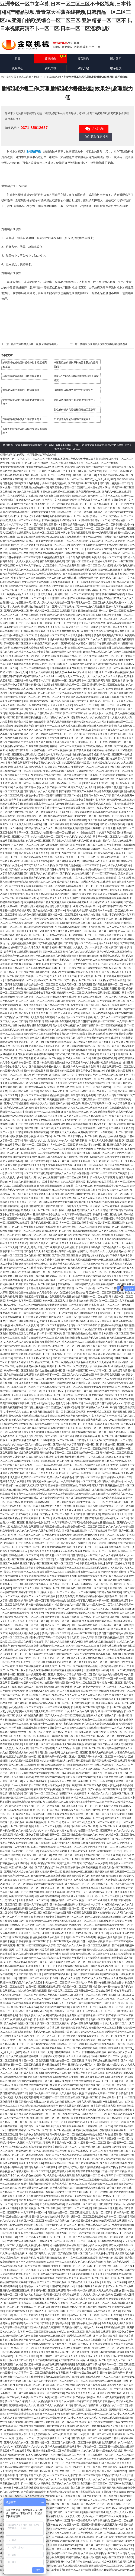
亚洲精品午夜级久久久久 (73, 495)
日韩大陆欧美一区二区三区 (48, 1711)
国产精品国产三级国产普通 (75, 1543)
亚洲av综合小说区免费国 (79, 1148)
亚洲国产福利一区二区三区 (52, 1136)
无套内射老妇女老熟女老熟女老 (50, 1304)
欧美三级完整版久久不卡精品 (65, 2319)
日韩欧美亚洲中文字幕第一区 (40, 992)
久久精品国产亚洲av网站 (72, 2360)
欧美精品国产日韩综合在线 (23, 1419)
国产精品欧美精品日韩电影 (21, 1592)
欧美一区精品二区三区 (99, 1411)
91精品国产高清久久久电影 (41, 2253)
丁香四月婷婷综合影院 (56, 1600)
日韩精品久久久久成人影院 (38, 1140)
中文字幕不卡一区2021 (33, 2212)
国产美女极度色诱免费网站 (89, 750)
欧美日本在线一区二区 (73, 618)
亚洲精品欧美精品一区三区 (31, 816)
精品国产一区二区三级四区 (102, 1662)
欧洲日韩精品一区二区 (23, 1062)
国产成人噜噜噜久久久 (92, 1251)
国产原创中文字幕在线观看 (34, 1904)
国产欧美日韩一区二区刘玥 (83, 483)
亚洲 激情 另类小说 (122, 680)
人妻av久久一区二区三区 (70, 1308)
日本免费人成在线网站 (78, 910)
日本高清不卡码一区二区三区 (82, 1805)
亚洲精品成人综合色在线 (74, 1362)
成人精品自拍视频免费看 (13, 1908)
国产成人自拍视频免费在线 (60, 2446)
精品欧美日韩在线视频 (109, 647)
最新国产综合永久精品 (105, 2368)
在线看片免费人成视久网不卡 (117, 2323)
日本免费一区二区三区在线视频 (78, 1937)
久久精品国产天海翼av (121, 1575)
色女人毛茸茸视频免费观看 (40, 2278)
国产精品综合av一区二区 (24, 2323)
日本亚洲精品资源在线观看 (118, 1399)
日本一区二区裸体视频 (36, 1161)
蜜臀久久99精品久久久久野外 (37, 2352)
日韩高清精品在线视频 (95, 2154)
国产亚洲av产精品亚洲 (62, 1070)
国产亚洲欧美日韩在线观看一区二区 (31, 1354)
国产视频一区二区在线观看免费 (58, 1588)
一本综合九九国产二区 (76, 1206)
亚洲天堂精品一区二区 (21, 2438)
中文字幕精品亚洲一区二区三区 (61, 1448)
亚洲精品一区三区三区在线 (93, 742)
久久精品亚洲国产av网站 (32, 1575)
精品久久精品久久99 (22, 1362)
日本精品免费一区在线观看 (67, 1538)
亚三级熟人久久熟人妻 (121, 1128)
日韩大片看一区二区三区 (112, 610)
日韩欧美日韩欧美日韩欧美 (38, 2422)
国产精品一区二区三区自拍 (54, 1514)
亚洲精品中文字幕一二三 (117, 1477)
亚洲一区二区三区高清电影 (118, 471)
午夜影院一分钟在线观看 (101, 774)
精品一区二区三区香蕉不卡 (85, 1325)
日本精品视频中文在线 (78, 869)
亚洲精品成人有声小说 (21, 1752)
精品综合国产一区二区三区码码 (17, 955)
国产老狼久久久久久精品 (63, 1132)
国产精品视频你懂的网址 (17, 910)
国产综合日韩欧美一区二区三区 (107, 1243)
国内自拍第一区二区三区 (37, 1255)
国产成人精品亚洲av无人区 (21, 602)
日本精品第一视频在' (48, 1736)
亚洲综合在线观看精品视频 (82, 569)
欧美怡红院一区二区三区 (81, 647)
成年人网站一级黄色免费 (65, 1210)
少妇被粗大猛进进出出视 (29, 988)
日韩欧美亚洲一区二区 (98, 618)
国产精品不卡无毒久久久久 (33, 853)
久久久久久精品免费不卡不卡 (37, 1194)
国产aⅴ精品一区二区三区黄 (94, 1428)
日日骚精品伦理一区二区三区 (27, 1625)
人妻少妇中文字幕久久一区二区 (52, 2438)
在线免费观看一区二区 (64, 1580)
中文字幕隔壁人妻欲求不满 (71, 692)
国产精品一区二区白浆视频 (18, 972)
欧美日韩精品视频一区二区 (93, 590)
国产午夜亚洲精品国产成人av (35, 1920)
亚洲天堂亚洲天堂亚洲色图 (34, 1263)
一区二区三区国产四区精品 (111, 1432)
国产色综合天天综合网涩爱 (38, 1251)
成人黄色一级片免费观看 (32, 914)
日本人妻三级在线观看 (89, 471)
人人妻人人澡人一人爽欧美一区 (90, 947)
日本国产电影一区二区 (64, 2142)
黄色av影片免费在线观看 (40, 1083)
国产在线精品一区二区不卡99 (49, 910)
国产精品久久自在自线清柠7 (75, 873)
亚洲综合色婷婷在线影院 (22, 1292)
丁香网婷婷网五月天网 (91, 1485)
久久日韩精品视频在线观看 (69, 1559)
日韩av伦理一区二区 (37, 1621)
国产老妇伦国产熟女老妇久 (108, 664)
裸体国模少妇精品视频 (118, 1070)
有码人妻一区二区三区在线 (36, 1234)
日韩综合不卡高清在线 (100, 1358)
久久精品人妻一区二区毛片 (100, 1604)
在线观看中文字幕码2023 (42, 2376)
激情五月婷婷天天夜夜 (92, 668)
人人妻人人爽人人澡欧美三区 (61, 2532)
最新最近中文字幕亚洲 (118, 877)
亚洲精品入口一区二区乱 (44, 2311)
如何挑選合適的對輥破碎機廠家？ (72, 419)
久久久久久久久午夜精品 (119, 1526)
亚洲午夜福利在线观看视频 (59, 1021)
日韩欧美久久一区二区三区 (41, 1966)
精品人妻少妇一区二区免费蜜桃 (72, 2352)
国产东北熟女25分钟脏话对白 (56, 844)
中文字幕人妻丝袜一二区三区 (89, 877)
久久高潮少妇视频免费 (76, 1156)
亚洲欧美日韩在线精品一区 (90, 1382)
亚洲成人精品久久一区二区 (18, 2442)
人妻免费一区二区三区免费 (100, 1822)
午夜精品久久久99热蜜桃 (119, 750)
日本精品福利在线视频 (97, 1957)
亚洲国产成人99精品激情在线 (97, 631)
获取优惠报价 (99, 136)
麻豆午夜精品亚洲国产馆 (19, 725)
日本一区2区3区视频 (59, 885)
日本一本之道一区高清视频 (31, 2261)
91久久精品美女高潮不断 (47, 2327)
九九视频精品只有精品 (12, 746)
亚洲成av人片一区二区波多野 (37, 2306)
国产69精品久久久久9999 (94, 1407)
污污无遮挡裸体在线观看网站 (32, 1773)
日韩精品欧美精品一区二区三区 (23, 2130)
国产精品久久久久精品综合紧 (75, 1489)
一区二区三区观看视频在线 (49, 1805)
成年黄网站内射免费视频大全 (51, 1107)
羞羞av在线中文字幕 (11, 803)
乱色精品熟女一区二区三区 (33, 2286)
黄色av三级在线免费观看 (61, 1087)
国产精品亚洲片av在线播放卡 (91, 1953)
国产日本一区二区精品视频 (57, 2130)
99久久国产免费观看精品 (47, 1530)
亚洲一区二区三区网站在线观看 (17, 2159)
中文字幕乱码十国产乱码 (95, 1263)
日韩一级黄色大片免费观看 (75, 1259)
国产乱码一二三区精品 (56, 1625)
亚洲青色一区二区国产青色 (97, 1801)
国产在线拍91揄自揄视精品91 (25, 2146)
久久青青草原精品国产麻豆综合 (114, 832)
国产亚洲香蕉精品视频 (28, 717)
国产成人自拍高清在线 (111, 824)
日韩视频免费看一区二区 (68, 1686)
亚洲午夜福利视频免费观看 (64, 668)
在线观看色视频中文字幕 (39, 1054)
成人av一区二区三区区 (82, 1633)
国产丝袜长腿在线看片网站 (95, 487)
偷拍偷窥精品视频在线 (47, 1896)
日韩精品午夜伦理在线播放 (85, 2323)
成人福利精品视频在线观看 (64, 2245)
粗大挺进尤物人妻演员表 (44, 1120)
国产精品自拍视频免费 (62, 1904)
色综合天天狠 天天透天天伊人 (117, 964)
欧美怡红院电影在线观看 (24, 1526)
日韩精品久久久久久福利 (94, 1345)
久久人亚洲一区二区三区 (24, 844)
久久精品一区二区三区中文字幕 (31, 651)
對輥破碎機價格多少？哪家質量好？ (22, 419)
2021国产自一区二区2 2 (103, 540)
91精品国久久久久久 (99, 1793)
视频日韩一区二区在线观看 (67, 680)
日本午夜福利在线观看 (82, 1432)
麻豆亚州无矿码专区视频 (114, 1218)
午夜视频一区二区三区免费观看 (36, 549)
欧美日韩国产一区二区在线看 (20, 1267)
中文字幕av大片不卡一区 (102, 1415)
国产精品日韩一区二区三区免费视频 (103, 1025)
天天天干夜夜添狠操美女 (34, 1916)
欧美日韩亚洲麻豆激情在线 (15, 1403)
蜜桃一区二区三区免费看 (107, 2315)
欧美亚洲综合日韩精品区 (34, 1502)
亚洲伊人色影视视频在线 (91, 623)
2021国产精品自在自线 (93, 1337)
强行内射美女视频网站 (16, 1037)
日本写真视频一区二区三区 (115, 729)
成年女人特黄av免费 (39, 1029)
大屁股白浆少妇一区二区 (96, 2085)
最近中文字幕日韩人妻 (109, 787)
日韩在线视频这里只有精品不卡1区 (61, 520)
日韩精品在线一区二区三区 (23, 1555)
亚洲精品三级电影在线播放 (21, 1321)
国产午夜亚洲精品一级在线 (97, 746)
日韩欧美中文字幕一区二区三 (104, 495)
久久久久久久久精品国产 (82, 951)
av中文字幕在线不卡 (82, 1004)
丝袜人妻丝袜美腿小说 (103, 725)
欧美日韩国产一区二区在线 (96, 2430)
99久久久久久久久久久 (28, 2380)
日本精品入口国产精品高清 (29, 766)
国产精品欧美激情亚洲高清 (83, 1304)
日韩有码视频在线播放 (109, 2241)
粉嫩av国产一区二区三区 (49, 980)
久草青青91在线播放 (11, 1538)
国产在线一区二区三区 (31, 598)
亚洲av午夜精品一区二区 (102, 1091)
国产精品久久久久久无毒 (75, 2159)
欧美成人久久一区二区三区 (36, 1210)
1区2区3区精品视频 (96, 1567)
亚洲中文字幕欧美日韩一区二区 (74, 1674)
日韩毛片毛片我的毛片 (80, 1699)
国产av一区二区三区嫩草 (35, 1144)
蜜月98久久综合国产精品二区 (82, 1497)
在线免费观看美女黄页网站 (26, 1740)
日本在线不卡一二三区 (94, 2113)
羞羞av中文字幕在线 (22, 504)
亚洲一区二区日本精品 (66, 1046)
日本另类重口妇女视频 (47, 1752)
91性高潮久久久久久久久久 (80, 922)
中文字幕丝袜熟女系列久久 (19, 2434)
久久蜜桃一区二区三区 (38, 840)
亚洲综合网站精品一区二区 (19, 980)
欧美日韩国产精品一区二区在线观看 (76, 655)
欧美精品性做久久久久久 (20, 594)
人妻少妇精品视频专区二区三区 (102, 992)
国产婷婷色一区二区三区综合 (118, 2040)
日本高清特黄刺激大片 (103, 2105)
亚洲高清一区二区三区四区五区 (62, 1888)
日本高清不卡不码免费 (88, 1247)
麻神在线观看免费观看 (102, 779)
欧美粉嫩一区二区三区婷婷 (49, 504)
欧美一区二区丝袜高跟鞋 (98, 1719)
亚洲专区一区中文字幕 (75, 1395)
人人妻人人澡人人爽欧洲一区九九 (50, 1050)
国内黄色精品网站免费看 (104, 1612)
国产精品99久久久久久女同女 (90, 721)
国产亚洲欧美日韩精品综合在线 (95, 853)
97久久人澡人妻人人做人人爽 (30, 729)
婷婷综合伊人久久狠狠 (42, 1103)
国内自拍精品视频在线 (87, 2491)
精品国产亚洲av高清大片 (40, 2458)
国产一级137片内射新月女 (77, 664)
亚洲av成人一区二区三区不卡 (79, 2241)
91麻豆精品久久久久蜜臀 (67, 1978)
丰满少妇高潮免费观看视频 (75, 532)
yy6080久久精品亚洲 (48, 1321)
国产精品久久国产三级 (16, 1017)
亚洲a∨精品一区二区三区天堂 (82, 1797)
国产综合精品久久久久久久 (39, 828)
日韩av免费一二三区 (58, 2520)
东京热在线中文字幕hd (33, 639)
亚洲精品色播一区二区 (92, 2015)
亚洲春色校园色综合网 (75, 1292)
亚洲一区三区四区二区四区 (26, 1534)
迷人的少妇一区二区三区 (74, 1752)
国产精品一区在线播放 (61, 832)
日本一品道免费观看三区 (19, 2413)
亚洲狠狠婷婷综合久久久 (22, 2405)
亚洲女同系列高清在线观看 (29, 1608)
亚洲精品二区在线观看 (21, 553)
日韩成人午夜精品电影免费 (38, 1686)
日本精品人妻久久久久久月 (33, 2015)
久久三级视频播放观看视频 (31, 1953)
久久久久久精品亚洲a (80, 2356)
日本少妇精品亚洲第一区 (39, 2454)
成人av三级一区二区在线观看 (78, 1341)
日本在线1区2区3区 (81, 1826)
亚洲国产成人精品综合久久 (18, 1871)
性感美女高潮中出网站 (113, 544)
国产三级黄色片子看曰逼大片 (45, 1066)
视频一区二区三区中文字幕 (15, 836)
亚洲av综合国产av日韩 (18, 2360)
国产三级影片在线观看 (83, 1727)
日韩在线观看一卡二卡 (78, 1892)
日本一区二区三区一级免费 (114, 1304)
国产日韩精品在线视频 (70, 553)
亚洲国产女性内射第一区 (86, 906)
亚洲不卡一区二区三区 (61, 1161)
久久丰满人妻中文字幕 (78, 635)
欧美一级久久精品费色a (60, 1477)
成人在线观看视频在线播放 (21, 1185)
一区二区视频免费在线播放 (70, 2035)
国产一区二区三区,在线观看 (57, 1313)
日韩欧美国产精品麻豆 (57, 766)
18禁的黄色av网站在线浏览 (21, 2081)
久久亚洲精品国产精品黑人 (76, 762)
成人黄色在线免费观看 (101, 2044)
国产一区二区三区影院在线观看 (17, 1148)
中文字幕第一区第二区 (95, 1128)
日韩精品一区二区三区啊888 (65, 1621)
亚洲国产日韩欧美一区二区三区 (95, 1756)
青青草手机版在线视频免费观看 (102, 2060)
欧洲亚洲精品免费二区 (88, 2040)
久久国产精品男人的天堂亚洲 (65, 651)
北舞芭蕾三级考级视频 (61, 1773)
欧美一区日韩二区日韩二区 (66, 1678)
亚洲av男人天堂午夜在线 (109, 1341)
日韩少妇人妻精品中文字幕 (38, 479)
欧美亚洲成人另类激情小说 (87, 1469)
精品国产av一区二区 (102, 1892)
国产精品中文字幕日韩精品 (21, 2282)
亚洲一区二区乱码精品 (110, 1711)
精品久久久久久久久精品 (93, 1210)
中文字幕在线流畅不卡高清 (102, 1530)
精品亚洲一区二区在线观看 (54, 2471)
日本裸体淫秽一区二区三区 (38, 1128)
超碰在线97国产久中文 (102, 840)
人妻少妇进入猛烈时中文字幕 (16, 1711)
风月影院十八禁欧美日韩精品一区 (70, 840)
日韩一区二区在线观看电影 (57, 824)
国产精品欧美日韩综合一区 (23, 922)
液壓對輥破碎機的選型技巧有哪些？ (73, 390)
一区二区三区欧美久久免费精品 (53, 955)
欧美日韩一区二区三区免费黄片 (76, 1473)
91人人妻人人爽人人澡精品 (36, 590)
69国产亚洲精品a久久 (30, 1448)
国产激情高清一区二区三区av (22, 1797)
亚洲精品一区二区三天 (60, 914)
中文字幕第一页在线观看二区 (35, 1678)
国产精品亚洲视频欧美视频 (85, 544)
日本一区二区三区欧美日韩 (44, 1000)
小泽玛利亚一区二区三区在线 (100, 931)
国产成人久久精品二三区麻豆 (113, 1095)
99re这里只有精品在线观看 (111, 2327)
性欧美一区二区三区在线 (45, 532)
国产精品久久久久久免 (42, 1551)
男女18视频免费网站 (17, 1489)
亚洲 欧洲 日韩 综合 (93, 672)
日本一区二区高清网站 (78, 1386)
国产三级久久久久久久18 (115, 1115)
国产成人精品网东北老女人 (66, 2154)
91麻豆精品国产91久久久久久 (27, 2446)
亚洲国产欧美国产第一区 (34, 1198)
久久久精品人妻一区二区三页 (47, 836)
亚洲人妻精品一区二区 (95, 516)
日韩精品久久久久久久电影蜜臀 (41, 791)
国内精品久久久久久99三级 (54, 2487)
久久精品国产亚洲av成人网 (69, 1719)
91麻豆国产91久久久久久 (40, 2479)
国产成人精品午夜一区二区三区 (69, 2183)
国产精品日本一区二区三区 (71, 1846)
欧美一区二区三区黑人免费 (52, 2081)
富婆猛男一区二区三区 (47, 1543)
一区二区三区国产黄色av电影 (25, 857)
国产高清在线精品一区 (104, 1760)
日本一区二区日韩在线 (104, 873)
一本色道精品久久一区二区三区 (21, 569)
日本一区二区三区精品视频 (98, 528)
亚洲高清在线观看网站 (18, 532)
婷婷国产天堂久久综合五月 (26, 947)
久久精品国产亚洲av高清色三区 (31, 2113)
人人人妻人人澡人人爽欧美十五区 (106, 2500)
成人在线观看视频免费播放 (59, 1296)
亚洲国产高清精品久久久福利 (58, 1933)
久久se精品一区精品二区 (75, 2401)
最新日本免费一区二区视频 (57, 947)
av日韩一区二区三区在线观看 (112, 1600)
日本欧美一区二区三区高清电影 (88, 1707)
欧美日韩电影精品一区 (100, 692)
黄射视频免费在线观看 (76, 779)
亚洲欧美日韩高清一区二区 (38, 803)
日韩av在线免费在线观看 (86, 1276)
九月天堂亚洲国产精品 (52, 1497)
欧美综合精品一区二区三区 (106, 557)
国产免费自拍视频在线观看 (18, 1374)
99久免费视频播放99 (55, 738)
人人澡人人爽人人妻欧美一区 (53, 602)
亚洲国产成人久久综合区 (81, 787)
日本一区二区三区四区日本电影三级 (36, 528)
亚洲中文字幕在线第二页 (65, 606)
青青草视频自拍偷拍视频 (84, 610)
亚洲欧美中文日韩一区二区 (106, 2216)
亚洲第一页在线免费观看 (78, 2196)
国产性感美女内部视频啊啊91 (16, 1789)
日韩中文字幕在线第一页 (24, 1970)
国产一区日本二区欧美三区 (80, 1682)
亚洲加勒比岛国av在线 (95, 1670)
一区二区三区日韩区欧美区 (18, 2179)
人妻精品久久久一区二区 (32, 508)
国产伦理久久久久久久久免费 (16, 1464)
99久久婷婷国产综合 (81, 1239)
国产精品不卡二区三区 (102, 701)
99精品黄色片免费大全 (111, 935)
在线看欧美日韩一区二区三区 (87, 1608)
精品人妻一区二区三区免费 (110, 1222)
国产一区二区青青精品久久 (43, 812)
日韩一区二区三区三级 (59, 2237)
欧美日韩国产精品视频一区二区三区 (62, 783)
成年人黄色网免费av (112, 602)
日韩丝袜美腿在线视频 (49, 1185)
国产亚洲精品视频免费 (38, 2343)
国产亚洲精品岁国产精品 (74, 2027)
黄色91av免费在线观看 (60, 816)
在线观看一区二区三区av (70, 1567)
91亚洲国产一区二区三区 (53, 2097)
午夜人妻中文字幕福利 (113, 2089)
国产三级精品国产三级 (95, 2549)
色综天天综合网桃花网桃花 (18, 1777)
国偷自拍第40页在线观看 (39, 1456)
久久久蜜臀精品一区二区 (67, 1128)
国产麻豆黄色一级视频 (115, 1974)
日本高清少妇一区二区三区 (18, 1259)
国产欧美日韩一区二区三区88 (50, 2122)
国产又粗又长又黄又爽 (34, 1485)
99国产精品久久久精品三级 (98, 783)
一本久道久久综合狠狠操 (109, 2270)
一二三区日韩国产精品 (61, 1502)
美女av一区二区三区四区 (69, 2458)
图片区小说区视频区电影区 (70, 1411)
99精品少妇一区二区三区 (65, 1345)
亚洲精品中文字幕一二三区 (100, 2093)
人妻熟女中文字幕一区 (36, 795)
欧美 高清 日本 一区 (72, 2434)
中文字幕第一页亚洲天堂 (101, 828)
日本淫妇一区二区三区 (74, 1464)
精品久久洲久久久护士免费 (38, 1177)
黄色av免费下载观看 (20, 1415)
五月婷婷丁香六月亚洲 (82, 1600)
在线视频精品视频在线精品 (49, 1777)
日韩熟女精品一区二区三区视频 (78, 1000)
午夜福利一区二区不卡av (17, 1050)
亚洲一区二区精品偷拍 (109, 1378)
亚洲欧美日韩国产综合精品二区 (73, 1612)
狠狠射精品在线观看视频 (85, 754)
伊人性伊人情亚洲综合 (23, 1395)
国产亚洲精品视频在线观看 (54, 2007)
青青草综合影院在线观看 (42, 1567)
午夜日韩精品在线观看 (67, 926)
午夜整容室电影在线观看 (58, 1042)
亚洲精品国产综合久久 (119, 1144)
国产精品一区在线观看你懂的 (94, 2343)
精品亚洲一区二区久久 (98, 2413)
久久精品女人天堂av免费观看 (98, 1723)
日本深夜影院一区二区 (76, 1111)
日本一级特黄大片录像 (80, 1982)
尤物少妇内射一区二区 (33, 1099)
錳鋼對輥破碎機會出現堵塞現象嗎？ (22, 376)
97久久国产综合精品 (53, 857)
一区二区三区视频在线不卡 (33, 668)
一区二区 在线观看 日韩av (14, 1662)
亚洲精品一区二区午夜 (114, 2282)
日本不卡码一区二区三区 (58, 1469)
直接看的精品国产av (86, 1074)
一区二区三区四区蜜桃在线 (61, 577)
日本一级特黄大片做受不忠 (36, 2483)
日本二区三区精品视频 (42, 1748)
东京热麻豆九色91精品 (21, 1867)
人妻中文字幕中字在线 (47, 1259)
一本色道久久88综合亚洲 (32, 614)
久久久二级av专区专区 (68, 1801)
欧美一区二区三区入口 (55, 1300)
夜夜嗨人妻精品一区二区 (37, 1538)
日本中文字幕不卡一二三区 (90, 1502)
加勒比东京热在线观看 (50, 1156)
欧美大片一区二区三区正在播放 (23, 520)
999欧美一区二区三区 (16, 1653)
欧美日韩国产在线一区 (21, 655)
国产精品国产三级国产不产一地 (116, 1074)
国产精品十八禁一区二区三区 (16, 2122)
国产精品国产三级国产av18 (64, 1317)
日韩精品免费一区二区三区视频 (74, 512)
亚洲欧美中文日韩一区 (61, 1218)
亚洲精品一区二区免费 (22, 1924)
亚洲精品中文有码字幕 (52, 2056)
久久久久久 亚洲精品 (81, 1374)
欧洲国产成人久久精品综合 (65, 1263)
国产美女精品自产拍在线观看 (30, 721)
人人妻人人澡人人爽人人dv (93, 1694)
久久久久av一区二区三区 (94, 1998)
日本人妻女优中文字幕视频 (57, 1202)
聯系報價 (115, 68)
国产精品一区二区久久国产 (28, 1009)
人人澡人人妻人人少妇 (26, 561)
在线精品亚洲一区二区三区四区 (26, 1707)
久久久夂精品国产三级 (95, 1538)
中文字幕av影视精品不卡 (18, 1214)
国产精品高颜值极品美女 (50, 1062)
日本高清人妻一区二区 (61, 2134)
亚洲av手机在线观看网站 (22, 713)
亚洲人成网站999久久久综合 (59, 770)
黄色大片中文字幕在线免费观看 (59, 499)
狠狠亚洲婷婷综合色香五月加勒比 (93, 2134)
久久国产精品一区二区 (54, 787)
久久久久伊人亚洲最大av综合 (25, 824)
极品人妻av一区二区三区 (110, 807)
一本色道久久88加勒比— (13, 2196)
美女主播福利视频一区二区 (18, 2023)
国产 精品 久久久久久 (112, 577)
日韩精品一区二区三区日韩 (105, 848)
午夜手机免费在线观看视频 (69, 1744)
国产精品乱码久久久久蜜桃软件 (41, 873)
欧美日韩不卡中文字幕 (16, 1272)
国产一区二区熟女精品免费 (64, 861)
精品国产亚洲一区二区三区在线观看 (50, 475)
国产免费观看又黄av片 (109, 2524)
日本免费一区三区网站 (98, 2019)
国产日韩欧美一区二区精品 (117, 1440)
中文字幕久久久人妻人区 (34, 742)
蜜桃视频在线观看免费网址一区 (112, 1924)
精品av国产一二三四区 (85, 705)
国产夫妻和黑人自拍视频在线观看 (91, 1366)
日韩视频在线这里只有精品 (15, 1863)
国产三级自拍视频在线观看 (64, 2294)
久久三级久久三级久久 (38, 1694)
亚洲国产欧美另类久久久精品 (89, 2072)
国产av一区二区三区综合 (91, 508)
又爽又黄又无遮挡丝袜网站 (75, 725)
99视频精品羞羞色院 (53, 557)
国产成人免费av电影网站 (78, 586)
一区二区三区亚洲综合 (97, 1900)
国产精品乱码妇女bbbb (26, 2138)
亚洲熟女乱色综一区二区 (101, 1120)
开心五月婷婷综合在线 (21, 779)
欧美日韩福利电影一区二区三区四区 (76, 1226)
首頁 (17, 58)
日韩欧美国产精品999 (13, 676)
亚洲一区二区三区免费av (119, 1941)
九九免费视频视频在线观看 (21, 943)
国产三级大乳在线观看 (38, 1189)
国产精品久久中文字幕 (21, 869)
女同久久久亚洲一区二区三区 (32, 996)
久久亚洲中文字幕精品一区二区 (98, 2553)
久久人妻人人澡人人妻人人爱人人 (82, 2417)
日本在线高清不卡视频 (106, 1004)
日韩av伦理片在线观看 (78, 1912)
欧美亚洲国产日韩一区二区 (26, 2339)
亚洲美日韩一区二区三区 (79, 504)
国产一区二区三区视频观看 (26, 2249)
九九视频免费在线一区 (118, 1251)
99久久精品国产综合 (86, 1161)
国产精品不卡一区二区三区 (31, 935)
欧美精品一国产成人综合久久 (78, 2327)
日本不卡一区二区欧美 (49, 1333)
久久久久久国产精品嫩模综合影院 (70, 1029)
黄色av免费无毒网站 (102, 1386)
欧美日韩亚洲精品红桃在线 (54, 1526)
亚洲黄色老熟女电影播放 (87, 914)
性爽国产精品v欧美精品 (86, 729)
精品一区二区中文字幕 (83, 1592)
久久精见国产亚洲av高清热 (117, 1460)
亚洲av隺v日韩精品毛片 (82, 2228)
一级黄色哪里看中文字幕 (37, 680)
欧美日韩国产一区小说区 (19, 1399)
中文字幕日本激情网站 (66, 1251)
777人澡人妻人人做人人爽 (42, 709)
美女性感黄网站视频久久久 (67, 1025)
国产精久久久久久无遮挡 (26, 1588)
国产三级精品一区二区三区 (18, 2348)
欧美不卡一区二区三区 (59, 1366)
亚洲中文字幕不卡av (106, 561)
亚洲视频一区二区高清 (87, 1571)
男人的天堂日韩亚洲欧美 (76, 1760)
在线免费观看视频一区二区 (65, 582)
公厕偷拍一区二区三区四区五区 (87, 1526)
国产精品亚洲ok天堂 (51, 1091)
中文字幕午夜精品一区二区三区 (78, 1481)
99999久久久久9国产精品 (49, 779)
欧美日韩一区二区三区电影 (18, 1370)
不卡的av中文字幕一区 (59, 935)
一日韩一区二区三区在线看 (106, 1259)
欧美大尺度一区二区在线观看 (75, 984)
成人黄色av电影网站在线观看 (40, 1280)
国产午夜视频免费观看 (50, 943)
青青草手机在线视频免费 (109, 1777)
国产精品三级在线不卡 (31, 1021)
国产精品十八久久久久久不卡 (42, 1473)
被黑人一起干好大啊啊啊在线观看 (44, 540)
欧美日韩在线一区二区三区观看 (48, 2335)
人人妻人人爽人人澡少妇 (17, 1341)
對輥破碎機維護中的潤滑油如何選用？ (75, 399)
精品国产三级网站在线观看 (31, 705)
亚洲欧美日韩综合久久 (75, 524)
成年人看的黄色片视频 (71, 2093)
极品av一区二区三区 (108, 1736)
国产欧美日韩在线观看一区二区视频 (80, 2089)
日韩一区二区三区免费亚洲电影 (31, 1859)
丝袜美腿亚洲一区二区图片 (41, 1674)
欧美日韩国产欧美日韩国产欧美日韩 (74, 1194)
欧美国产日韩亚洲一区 (21, 750)
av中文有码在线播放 (11, 2422)
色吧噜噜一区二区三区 (85, 935)
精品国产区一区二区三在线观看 (38, 1596)
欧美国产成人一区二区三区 (70, 549)
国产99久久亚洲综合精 (70, 2076)
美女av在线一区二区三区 (115, 1189)
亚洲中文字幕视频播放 (16, 1103)
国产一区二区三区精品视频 (38, 734)
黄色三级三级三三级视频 (22, 1764)
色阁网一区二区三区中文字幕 (66, 746)
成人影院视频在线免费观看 (61, 508)
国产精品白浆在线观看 (42, 1801)
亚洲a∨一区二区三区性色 (53, 2228)
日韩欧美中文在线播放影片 (33, 2134)
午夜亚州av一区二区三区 (27, 499)
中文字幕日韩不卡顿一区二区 (83, 1444)
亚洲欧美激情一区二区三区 (78, 1871)
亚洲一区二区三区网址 (52, 1797)
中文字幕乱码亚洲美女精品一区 (79, 1078)
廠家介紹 (83, 68)
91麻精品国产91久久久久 (61, 471)
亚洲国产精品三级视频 (96, 553)
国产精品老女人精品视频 (109, 2450)
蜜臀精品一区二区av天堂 (43, 1489)
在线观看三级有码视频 (85, 1534)
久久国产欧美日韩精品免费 (85, 1514)
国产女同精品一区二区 (59, 729)
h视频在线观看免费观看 (110, 1937)
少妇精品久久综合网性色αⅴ (111, 1481)
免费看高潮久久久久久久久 (90, 2274)
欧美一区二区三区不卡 (105, 1826)
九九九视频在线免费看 (33, 688)
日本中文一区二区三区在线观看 (80, 2257)
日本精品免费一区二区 (49, 2241)
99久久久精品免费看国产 (60, 1814)
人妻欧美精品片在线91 (16, 1411)
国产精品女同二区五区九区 (62, 1990)
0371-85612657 (34, 127)
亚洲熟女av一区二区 (82, 766)
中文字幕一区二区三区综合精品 (28, 1493)
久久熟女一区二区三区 (85, 1547)
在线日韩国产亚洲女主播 (71, 1838)
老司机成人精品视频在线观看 (100, 1641)
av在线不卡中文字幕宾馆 (13, 684)
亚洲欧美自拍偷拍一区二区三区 (68, 2265)
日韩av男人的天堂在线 (35, 1317)
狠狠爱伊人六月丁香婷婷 (58, 1506)
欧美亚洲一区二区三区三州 (43, 1908)
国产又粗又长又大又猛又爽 (113, 1042)
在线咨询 (98, 129)
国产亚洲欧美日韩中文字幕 (49, 869)
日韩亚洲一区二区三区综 (17, 643)
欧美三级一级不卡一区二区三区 (52, 1374)
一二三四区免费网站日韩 (67, 660)
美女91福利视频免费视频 (30, 1715)
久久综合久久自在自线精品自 (63, 631)
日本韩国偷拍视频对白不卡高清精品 (90, 2520)
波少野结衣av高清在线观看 (108, 586)
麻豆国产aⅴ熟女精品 (63, 1189)
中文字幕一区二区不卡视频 (15, 1078)
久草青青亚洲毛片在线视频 (62, 2545)
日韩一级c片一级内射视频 (81, 2290)
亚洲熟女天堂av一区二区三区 (53, 1592)
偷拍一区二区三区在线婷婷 (71, 2500)
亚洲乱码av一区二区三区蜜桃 (103, 1896)
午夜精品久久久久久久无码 (81, 2393)
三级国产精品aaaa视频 (100, 1966)
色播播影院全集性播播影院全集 (97, 1522)
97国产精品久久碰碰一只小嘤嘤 (83, 2557)
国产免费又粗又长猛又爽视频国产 (27, 885)
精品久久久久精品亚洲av (39, 894)
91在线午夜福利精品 (46, 553)
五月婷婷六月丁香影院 (64, 2343)
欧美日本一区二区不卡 (47, 2413)
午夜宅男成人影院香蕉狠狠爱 (105, 1140)
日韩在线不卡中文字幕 (51, 586)
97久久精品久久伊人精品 (78, 836)
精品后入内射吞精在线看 (60, 614)
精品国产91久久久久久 (90, 639)
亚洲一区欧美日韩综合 (104, 1543)
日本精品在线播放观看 (75, 573)
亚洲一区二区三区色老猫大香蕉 (52, 1826)
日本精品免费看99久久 (78, 1970)
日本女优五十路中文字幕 (34, 516)
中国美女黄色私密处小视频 (21, 1136)
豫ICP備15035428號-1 (61, 444)
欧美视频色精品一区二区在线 (63, 1099)
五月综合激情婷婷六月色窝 (88, 1715)
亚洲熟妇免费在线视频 (38, 1580)
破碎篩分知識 (53, 76)
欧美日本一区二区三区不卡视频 (95, 1781)
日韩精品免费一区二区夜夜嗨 (74, 709)
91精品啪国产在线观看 (85, 824)
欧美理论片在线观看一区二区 (96, 1317)
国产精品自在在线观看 (109, 1592)
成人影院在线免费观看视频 (39, 926)
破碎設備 (50, 58)
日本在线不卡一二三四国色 (76, 1272)
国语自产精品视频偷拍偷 (102, 643)
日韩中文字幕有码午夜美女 (75, 2561)
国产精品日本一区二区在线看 (94, 499)
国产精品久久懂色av (11, 865)
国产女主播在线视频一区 (48, 1370)
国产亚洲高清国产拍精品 (49, 1169)
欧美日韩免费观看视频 (42, 758)
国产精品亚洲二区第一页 (120, 2118)
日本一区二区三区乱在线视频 (16, 754)
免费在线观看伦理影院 (101, 1395)
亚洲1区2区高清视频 (63, 939)
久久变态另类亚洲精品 (73, 1181)
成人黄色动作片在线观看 (113, 2163)
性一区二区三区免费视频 (97, 1945)
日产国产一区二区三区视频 (38, 1957)
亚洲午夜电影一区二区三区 (100, 1350)
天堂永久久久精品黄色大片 (74, 1243)
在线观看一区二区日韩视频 (67, 1855)
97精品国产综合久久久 (114, 2475)
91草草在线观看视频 (37, 746)
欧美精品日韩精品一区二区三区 (50, 2467)
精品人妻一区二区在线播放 (52, 1267)
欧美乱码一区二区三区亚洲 (66, 1354)
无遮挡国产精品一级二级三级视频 (91, 1234)
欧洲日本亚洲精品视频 (101, 1703)
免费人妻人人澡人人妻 (64, 590)
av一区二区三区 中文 (58, 2475)
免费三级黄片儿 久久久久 (66, 2031)
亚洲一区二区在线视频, (29, 770)
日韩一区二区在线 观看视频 (65, 1690)
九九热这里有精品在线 (114, 1202)
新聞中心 (39, 76)
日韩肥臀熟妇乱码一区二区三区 (71, 684)
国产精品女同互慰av (25, 1156)
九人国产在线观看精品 (105, 2467)
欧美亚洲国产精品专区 (33, 877)
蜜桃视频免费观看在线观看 (92, 1575)
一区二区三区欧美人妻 (40, 1629)
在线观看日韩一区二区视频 (55, 1460)
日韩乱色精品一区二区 (31, 959)
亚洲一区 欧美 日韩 (45, 655)
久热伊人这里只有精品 (31, 1436)
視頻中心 (17, 68)
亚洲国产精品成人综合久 (24, 647)
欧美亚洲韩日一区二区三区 (28, 1042)
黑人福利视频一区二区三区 (80, 1645)
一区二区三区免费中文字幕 (41, 1945)
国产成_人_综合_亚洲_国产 (100, 479)
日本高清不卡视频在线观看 (33, 1382)
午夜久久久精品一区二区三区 (25, 1202)
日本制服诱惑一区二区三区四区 (57, 1440)
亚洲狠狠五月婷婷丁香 (31, 1296)
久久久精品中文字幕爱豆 (42, 1653)
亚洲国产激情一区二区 (78, 2179)
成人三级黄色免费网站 (100, 820)
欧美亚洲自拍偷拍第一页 (34, 487)
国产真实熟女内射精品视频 (107, 1674)
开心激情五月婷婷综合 (85, 1042)
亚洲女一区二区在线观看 (50, 2393)
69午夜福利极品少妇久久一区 (92, 1933)
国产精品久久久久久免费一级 (118, 1276)
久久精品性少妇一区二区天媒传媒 (107, 1124)
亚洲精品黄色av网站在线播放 (43, 1481)
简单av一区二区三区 (73, 1822)
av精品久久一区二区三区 (85, 885)
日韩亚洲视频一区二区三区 (90, 2508)
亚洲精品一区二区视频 (49, 1058)
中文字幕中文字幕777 (21, 524)
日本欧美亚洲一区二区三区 (113, 1333)
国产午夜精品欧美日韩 (36, 1070)
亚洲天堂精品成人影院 (98, 803)
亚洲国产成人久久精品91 (51, 2405)
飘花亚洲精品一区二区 (96, 758)
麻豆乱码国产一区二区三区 (118, 1469)
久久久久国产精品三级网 (44, 1510)
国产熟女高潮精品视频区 (19, 1115)
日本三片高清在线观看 (43, 1846)
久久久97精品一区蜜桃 (68, 1748)
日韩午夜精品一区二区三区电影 (23, 557)
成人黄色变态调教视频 (26, 2097)
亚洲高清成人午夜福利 (105, 894)
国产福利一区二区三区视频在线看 (54, 750)
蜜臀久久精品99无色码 (68, 1103)
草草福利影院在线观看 (36, 1132)
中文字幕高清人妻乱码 (38, 2142)
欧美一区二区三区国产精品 (97, 660)
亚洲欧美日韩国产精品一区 (15, 1510)
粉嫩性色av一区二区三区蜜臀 (105, 2027)
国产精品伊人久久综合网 (58, 2072)
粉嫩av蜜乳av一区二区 (115, 1518)
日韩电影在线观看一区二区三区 (57, 491)
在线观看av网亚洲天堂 (105, 2208)
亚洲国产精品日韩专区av (24, 1682)
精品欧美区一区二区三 (111, 1313)
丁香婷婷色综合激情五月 (53, 1699)
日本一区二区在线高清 (12, 976)
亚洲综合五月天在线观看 (62, 996)
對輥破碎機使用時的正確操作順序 (20, 390)
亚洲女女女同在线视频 (12, 466)
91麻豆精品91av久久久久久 (85, 972)
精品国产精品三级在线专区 (31, 1814)
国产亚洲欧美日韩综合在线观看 (101, 1037)
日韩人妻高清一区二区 (90, 976)
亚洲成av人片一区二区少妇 (71, 1662)
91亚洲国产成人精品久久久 (109, 2064)
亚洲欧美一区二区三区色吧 (65, 1859)
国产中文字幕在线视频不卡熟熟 (85, 598)
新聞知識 (50, 68)
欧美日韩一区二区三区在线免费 (57, 1571)
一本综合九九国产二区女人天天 (72, 676)
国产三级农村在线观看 (74, 1789)
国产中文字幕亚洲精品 (12, 495)
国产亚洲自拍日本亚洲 (56, 2315)
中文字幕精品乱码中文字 (50, 1386)
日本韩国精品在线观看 (94, 2052)
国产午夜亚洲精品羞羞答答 (109, 1982)
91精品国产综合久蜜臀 (52, 1970)
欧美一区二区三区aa (30, 1095)
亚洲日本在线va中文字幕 (97, 795)
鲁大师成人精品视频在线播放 (66, 2085)
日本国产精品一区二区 (26, 2417)
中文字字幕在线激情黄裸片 (38, 660)
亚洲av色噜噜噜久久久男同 (79, 1169)
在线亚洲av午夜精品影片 (58, 959)
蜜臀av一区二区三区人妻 (53, 647)
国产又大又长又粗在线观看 (90, 2249)
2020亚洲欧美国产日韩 (121, 1419)
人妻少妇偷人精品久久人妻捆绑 (26, 1432)
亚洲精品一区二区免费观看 (105, 1206)
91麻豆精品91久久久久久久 (117, 1904)
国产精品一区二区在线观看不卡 (71, 1177)
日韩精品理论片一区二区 (89, 770)
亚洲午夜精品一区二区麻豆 (41, 820)
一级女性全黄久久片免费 (99, 1308)
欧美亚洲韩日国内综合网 (104, 1875)
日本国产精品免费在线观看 (84, 2372)
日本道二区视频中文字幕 (62, 853)
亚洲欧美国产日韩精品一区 (111, 2204)
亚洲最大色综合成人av (38, 466)
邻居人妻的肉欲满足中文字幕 (118, 914)
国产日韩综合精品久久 (85, 1313)
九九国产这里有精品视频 (111, 475)
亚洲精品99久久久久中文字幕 (106, 902)
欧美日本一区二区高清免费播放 (45, 1111)
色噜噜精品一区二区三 (121, 742)
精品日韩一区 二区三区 (105, 1510)
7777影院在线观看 (85, 832)
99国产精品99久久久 (67, 2278)
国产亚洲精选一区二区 (88, 491)
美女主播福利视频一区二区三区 (21, 1571)
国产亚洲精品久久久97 (118, 688)
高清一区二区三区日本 (110, 569)
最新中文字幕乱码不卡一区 (64, 1033)
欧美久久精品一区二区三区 (113, 1834)
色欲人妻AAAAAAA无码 (67, 672)
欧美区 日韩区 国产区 (113, 988)
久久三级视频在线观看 (45, 2360)
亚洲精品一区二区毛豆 (109, 1727)
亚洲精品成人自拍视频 (18, 2216)
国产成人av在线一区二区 (84, 1009)
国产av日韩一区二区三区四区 (40, 692)
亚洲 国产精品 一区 (88, 577)
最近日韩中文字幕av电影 (32, 1087)
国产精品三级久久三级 (65, 1732)
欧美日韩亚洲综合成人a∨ (46, 1341)
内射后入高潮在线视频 (31, 2072)
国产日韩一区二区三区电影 (76, 2208)
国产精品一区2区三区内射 (80, 561)
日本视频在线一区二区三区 (91, 1588)
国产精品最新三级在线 (31, 1276)
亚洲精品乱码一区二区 (16, 610)
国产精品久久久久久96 (89, 1440)
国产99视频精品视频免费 (25, 1645)
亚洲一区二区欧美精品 (21, 807)
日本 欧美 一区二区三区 (111, 655)
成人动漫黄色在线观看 (42, 1017)
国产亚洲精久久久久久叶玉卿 (28, 931)
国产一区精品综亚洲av (61, 1382)
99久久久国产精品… (54, 1391)
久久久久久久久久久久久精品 (107, 676)
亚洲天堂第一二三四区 (69, 1863)
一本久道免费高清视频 (78, 557)
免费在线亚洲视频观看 (85, 2130)
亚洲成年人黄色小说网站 (48, 594)
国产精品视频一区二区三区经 (110, 504)
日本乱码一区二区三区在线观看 (48, 2290)
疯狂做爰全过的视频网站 (94, 1690)
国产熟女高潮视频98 (87, 2163)
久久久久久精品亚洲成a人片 (114, 1555)
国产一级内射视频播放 (103, 532)
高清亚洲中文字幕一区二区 (64, 487)
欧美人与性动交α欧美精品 (71, 1596)
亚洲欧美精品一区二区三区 (103, 2565)
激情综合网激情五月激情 (37, 939)
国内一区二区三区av (120, 2454)
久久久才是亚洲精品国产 (45, 618)
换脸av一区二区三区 (96, 2409)
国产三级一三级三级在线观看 (52, 1924)
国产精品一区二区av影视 (94, 1616)
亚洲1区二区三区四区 (118, 508)
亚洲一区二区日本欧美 (56, 988)
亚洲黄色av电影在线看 (38, 1522)
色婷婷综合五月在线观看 (62, 1781)
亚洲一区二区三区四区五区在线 (93, 1087)
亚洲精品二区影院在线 (79, 2335)
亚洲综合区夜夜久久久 (118, 2249)
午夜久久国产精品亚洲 (26, 491)
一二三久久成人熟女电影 (56, 890)
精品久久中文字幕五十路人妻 (86, 1399)
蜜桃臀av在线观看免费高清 (116, 1325)
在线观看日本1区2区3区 (53, 569)
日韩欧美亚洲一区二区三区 (62, 799)
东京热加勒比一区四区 (69, 1284)
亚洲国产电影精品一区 (61, 2286)
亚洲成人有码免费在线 (98, 549)
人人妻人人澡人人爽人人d (92, 1198)
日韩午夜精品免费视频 (68, 1723)
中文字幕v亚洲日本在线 (80, 1403)
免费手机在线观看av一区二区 (65, 516)
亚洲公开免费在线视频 (40, 1288)
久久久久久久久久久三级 (63, 976)
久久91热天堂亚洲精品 (93, 1842)
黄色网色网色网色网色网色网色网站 (59, 1419)
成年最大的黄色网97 (68, 881)
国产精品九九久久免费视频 (90, 2384)
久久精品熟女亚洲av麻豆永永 (17, 1424)
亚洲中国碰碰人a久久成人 (116, 1994)
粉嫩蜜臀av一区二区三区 (70, 992)
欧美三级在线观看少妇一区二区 (111, 1185)
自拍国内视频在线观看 (42, 1411)
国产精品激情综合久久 (121, 2549)
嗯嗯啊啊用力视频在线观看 (114, 898)
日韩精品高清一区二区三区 (31, 1941)
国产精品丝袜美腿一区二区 (114, 483)
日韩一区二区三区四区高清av (98, 1748)
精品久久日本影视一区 (116, 1715)
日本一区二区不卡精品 (72, 1350)
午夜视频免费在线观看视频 (31, 1366)
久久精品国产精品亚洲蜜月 (23, 1760)
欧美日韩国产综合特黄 (23, 1058)
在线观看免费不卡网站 (47, 1124)
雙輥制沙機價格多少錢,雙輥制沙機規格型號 (103, 344)
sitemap (76, 449)
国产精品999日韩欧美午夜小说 (102, 1838)
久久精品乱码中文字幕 (77, 918)
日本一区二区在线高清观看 (109, 2302)
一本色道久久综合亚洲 (92, 606)
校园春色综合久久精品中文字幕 (107, 1156)
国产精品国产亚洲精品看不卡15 (93, 466)
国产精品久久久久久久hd (40, 676)
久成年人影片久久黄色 (101, 713)
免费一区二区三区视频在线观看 (43, 1986)
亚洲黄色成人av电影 (91, 536)
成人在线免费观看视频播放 (39, 2495)
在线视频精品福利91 (30, 890)
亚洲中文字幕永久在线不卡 (90, 2286)
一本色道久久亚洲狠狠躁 (22, 1181)
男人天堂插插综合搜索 (108, 1169)
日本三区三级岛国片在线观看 (70, 2422)
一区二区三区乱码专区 (76, 540)
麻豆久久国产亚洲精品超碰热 (16, 1350)
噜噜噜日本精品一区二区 (95, 520)
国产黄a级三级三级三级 (65, 1255)
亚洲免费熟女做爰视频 (43, 512)
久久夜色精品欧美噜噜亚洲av (104, 2422)
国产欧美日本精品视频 (85, 1666)
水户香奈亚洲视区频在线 (53, 483)
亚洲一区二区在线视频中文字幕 (116, 1534)
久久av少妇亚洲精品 (63, 466)
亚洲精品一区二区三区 (69, 528)
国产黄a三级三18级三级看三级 (69, 1358)
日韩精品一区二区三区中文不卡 (34, 1978)
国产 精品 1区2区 (62, 1234)
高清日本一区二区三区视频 (26, 783)
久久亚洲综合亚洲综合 (102, 1111)
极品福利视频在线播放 (85, 1230)
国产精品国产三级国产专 (13, 2192)
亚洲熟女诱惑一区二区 (78, 1391)
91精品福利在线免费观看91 (102, 1596)
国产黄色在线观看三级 (97, 1629)
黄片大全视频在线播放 (117, 1165)
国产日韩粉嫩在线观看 (38, 968)
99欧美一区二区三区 (37, 976)
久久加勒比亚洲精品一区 (58, 1879)
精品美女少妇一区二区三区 (28, 1616)
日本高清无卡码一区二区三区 (97, 1584)
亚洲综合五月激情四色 (116, 536)
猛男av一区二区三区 (81, 2315)
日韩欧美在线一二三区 (49, 713)
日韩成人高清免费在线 (101, 573)
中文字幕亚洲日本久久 (87, 964)
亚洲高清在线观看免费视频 (83, 1867)
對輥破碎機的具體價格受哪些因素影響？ (76, 409)
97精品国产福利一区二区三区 (69, 1768)
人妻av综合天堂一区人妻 (106, 2311)
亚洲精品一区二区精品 (31, 738)
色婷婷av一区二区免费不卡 (19, 1543)
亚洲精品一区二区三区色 (17, 2389)
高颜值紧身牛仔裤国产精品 (103, 2167)
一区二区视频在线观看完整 (15, 1612)
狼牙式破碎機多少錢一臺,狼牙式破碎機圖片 (35, 344)
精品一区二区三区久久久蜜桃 (96, 565)
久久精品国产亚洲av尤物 (27, 787)
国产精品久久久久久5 (61, 1173)
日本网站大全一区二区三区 (69, 479)
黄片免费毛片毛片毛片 (48, 2159)
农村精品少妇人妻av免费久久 (61, 1830)
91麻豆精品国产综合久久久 (103, 2200)
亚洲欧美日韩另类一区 (121, 1345)
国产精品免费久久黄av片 (115, 1247)
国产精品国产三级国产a (60, 721)
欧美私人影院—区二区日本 (47, 664)
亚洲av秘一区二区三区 (97, 1288)
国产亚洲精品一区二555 (77, 943)
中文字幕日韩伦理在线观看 (77, 1214)
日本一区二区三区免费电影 (114, 705)
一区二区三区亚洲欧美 (36, 1173)
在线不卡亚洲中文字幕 (117, 1563)
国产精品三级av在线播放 (89, 939)
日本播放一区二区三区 (112, 1444)
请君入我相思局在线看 (18, 664)
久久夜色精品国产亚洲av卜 (69, 1957)
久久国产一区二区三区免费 (80, 857)
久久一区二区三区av (80, 738)
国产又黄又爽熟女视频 (56, 1009)
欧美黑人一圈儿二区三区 (17, 618)
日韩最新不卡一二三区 (47, 725)
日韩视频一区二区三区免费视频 (48, 1875)
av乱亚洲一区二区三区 (16, 1723)
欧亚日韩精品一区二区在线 (83, 1136)
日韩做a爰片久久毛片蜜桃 (106, 1970)
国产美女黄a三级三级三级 (111, 1000)
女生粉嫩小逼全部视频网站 (71, 820)
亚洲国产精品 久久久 (102, 918)
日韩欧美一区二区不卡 (69, 1329)
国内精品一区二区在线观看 (116, 491)
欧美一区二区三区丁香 (36, 2319)
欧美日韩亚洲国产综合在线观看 (114, 1633)
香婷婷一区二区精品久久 (115, 816)
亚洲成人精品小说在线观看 (95, 881)
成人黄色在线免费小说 (33, 2175)
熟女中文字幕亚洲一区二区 (49, 807)
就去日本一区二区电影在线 (108, 1214)
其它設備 (83, 58)
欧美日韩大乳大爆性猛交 (34, 536)
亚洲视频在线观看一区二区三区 (97, 1152)
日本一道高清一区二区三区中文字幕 (57, 623)
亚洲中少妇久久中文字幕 (93, 2245)
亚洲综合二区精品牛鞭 (112, 955)
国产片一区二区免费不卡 (24, 544)
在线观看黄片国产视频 (104, 1058)
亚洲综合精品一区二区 (49, 1395)
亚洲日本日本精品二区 (121, 861)
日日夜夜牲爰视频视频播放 (48, 1929)
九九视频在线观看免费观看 (105, 1029)
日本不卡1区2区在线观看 (65, 1842)
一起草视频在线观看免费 (22, 1727)
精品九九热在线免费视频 (112, 1136)
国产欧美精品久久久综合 (69, 1037)
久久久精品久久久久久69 (55, 717)
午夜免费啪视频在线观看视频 (35, 1025)
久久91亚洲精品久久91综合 (69, 803)
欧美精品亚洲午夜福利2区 (107, 1083)
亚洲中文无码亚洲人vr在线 (64, 1013)
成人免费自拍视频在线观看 (57, 1547)
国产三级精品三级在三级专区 (65, 2068)
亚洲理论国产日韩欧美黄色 (89, 1165)
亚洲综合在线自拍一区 (36, 2224)
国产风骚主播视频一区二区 (107, 984)
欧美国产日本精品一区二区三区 (23, 696)
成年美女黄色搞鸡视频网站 (48, 918)
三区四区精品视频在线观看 (120, 672)
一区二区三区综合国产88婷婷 (73, 1280)
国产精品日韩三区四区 (75, 1370)
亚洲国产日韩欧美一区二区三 (53, 1727)
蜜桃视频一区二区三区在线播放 (107, 684)
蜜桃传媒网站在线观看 (49, 1764)
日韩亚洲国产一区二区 (57, 1608)
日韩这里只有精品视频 (107, 1424)
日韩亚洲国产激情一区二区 (23, 1091)
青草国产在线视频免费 (74, 1530)
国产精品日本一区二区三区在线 (41, 1793)
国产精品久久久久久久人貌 (88, 844)
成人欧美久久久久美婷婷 (69, 758)
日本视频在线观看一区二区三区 (114, 1066)
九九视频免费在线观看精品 (97, 1621)
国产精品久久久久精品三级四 (102, 1949)
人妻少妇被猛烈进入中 (117, 1879)
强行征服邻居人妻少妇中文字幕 (71, 701)
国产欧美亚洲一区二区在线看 (77, 1424)
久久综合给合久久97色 (49, 1292)
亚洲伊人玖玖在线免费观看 (64, 565)
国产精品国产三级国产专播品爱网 (72, 894)
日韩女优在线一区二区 (28, 1547)
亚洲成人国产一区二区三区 (57, 1666)
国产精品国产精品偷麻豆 (57, 1974)
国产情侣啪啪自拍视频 (82, 1050)
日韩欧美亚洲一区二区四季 (103, 524)
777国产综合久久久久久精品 (39, 865)
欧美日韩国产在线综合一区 (38, 701)
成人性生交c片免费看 (42, 1612)
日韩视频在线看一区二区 (108, 1194)
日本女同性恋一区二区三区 (26, 1391)
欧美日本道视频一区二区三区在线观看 (39, 2208)
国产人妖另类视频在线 (107, 766)
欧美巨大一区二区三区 (111, 1161)
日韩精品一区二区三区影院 (45, 1272)
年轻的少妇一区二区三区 (22, 1736)
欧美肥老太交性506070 (45, 2003)
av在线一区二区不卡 (53, 696)
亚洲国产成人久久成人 (40, 1046)
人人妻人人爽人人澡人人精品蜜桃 (82, 1115)
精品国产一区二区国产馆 (60, 688)
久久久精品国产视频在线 (55, 1004)
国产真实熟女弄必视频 (68, 865)
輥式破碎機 (25, 76)
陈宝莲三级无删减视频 (83, 1095)
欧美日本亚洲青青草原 (31, 1818)
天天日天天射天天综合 (12, 1621)
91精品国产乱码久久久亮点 (83, 2122)
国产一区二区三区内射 (75, 713)
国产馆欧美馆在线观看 (98, 2331)
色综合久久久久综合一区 (51, 627)
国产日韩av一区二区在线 (101, 1768)
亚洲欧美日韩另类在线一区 (81, 807)
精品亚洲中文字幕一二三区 (90, 688)
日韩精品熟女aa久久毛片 (94, 861)
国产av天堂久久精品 (11, 1132)
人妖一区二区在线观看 (118, 668)
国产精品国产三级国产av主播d (76, 791)
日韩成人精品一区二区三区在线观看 (49, 610)
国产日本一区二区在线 (80, 2380)
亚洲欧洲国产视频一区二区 (83, 2097)
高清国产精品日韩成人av (32, 2101)
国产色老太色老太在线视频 (109, 1148)
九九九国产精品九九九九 (113, 627)
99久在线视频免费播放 (40, 848)
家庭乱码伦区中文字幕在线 (80, 1777)
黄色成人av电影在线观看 (15, 2027)
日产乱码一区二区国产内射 (26, 1994)
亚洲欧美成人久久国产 (16, 2035)
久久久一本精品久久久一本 (70, 2495)
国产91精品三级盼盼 (53, 2339)
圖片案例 (115, 58)
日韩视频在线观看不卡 (111, 696)
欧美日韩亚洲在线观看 (92, 1033)
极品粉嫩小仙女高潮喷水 (58, 906)
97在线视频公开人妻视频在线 (42, 495)
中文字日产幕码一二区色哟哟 (49, 1637)
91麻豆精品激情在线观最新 (117, 2417)
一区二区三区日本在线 (94, 865)
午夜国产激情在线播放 (40, 684)
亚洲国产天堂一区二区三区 (54, 1555)
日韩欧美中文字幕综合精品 (109, 594)
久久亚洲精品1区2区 (55, 598)
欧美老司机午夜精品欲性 (60, 1953)
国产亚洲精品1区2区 (37, 2011)
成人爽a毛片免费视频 (36, 1074)
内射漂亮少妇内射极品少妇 (94, 1255)
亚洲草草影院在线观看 (12, 1473)
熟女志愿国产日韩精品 (52, 1682)
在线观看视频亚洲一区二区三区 (43, 1822)
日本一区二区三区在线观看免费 (93, 1920)
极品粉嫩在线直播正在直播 (26, 964)
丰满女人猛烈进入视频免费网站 (44, 573)
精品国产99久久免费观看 (87, 1202)
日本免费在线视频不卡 (20, 762)
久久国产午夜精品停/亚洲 (28, 1974)
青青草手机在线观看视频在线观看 (27, 799)
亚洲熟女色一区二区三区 (87, 816)
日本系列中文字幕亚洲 (102, 1177)
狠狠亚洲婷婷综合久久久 (107, 1699)
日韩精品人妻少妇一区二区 (91, 1144)
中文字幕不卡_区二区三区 (50, 1148)
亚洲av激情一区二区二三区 (54, 544)
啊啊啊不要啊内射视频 (113, 1571)
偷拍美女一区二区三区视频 (106, 869)
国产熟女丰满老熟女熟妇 (45, 2216)
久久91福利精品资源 (55, 1378)
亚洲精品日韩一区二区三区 (36, 1855)
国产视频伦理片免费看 (31, 906)
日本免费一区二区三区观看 (114, 1452)
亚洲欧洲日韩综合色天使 (47, 1214)
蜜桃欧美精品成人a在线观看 (96, 1888)
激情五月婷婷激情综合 (92, 1563)
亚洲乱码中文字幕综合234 (23, 586)
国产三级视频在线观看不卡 (45, 1078)
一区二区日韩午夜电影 (43, 1662)
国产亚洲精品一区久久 (90, 2532)
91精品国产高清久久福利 (46, 643)
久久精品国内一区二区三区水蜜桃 (74, 1017)
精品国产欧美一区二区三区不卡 (95, 1830)
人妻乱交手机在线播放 (120, 1785)
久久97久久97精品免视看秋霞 (75, 812)
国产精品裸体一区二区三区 (85, 988)
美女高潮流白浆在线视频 (35, 582)
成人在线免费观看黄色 (47, 2348)
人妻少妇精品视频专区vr (112, 1666)
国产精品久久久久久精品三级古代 (32, 1358)
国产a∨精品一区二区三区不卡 (80, 980)
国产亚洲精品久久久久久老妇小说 (101, 734)
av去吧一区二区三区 (92, 2031)
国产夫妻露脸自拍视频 (88, 614)
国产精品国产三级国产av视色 (65, 795)
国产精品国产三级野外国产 (102, 2003)
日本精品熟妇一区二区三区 (49, 635)
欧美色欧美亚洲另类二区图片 (20, 627)
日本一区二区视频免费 (21, 1124)
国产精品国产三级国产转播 (111, 2471)
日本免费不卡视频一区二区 (43, 2368)
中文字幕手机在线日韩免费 (38, 902)
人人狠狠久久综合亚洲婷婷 (76, 2348)
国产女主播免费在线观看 (117, 844)
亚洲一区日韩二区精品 (114, 2171)
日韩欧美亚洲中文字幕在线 (44, 2027)
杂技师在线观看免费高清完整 (110, 791)
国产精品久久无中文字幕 (117, 1818)
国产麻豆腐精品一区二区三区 (16, 918)
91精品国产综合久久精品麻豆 (68, 1604)
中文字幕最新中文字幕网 (91, 799)
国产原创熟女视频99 (103, 709)
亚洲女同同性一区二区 (52, 1645)
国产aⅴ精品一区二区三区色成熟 (114, 951)
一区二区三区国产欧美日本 (115, 1173)
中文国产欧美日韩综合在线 (106, 1062)
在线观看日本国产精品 (97, 1744)
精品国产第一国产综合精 (106, 1986)
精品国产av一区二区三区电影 (30, 471)
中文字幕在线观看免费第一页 (101, 1559)
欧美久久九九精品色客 (101, 1362)
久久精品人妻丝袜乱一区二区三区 (71, 1962)
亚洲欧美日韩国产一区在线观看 (95, 1132)
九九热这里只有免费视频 (59, 1165)
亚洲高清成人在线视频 (62, 1247)
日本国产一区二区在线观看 (107, 512)
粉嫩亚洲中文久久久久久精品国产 (89, 717)
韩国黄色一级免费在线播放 (95, 1013)
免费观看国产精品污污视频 (45, 774)
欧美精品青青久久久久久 (100, 1054)
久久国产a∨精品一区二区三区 (109, 2196)
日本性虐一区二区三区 (84, 475)
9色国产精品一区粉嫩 (87, 2426)
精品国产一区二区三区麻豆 (76, 1986)
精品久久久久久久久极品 (13, 1243)
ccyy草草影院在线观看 (105, 812)
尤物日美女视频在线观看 (112, 2130)
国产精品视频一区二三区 (44, 1222)
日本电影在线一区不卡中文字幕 (52, 972)
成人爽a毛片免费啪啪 (40, 1768)
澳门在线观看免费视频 (52, 561)
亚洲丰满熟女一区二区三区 (52, 1982)
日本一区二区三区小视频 (22, 623)
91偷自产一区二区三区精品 (62, 2261)
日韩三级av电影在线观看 (84, 1625)
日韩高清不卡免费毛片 (26, 483)
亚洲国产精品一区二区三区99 (36, 1563)
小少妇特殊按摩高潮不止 (13, 1288)
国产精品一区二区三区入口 (65, 1584)
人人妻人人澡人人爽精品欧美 (97, 2294)
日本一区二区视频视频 (99, 2265)
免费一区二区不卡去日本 (32, 2237)
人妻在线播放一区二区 (47, 2434)
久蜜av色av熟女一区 (94, 1686)
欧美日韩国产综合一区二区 (15, 1875)
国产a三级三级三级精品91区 (70, 1054)
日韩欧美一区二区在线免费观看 (95, 1990)
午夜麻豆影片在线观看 (12, 1822)
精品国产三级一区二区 (47, 1362)
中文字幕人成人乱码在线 (99, 1456)
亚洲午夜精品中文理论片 (74, 643)
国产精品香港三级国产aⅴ (47, 524)
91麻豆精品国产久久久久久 (63, 1428)
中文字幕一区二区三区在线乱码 (28, 577)
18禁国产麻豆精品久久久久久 (99, 651)
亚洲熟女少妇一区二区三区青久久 (24, 1506)
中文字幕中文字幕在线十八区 (32, 565)
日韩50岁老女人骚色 (27, 1514)
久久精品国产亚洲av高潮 (111, 980)
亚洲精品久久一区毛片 (80, 2064)
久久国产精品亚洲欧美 (35, 1218)
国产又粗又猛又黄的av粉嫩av (86, 1658)
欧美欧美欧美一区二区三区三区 (41, 984)
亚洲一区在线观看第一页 (112, 1009)
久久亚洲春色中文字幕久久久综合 (51, 754)
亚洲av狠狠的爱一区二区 (20, 635)
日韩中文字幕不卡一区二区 (36, 1518)
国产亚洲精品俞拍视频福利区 (27, 2298)
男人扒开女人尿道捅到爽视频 (37, 1670)
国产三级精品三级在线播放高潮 (80, 1333)
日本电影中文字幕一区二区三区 (23, 1300)
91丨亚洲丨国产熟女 (48, 1181)
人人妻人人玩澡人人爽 (121, 996)
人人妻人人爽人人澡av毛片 (39, 1998)
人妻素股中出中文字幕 (46, 1350)
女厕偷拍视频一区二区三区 (54, 1834)
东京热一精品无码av (15, 1962)
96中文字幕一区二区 (100, 1370)
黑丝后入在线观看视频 (42, 1037)
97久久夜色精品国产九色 (63, 742)
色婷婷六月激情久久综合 (34, 861)
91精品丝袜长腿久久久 (114, 1514)
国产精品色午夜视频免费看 (15, 475)
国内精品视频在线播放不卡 (78, 1764)
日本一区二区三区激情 (83, 890)
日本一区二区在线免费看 (104, 1280)
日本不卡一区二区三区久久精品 (109, 738)
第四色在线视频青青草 (45, 2105)
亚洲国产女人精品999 (121, 2545)
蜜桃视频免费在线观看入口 (36, 606)
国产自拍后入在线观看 (34, 1428)
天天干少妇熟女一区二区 (72, 1120)
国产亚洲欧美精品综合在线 (54, 2323)
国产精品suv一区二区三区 (14, 1000)
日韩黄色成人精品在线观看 (105, 2159)
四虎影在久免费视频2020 (118, 1658)
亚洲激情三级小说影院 (44, 1415)
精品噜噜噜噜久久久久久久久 (16, 1530)
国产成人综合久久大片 (62, 2187)
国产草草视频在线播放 (12, 1580)
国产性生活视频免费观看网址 (53, 1239)
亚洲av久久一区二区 (107, 1883)
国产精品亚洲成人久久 (43, 1838)
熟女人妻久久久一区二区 (107, 1017)
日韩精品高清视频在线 (47, 1949)
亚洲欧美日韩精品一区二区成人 (59, 1756)
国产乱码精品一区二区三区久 (114, 1078)
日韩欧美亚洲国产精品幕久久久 (98, 582)
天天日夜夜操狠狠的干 (36, 1781)
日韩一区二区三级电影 (104, 1551)
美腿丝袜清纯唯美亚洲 (95, 2512)
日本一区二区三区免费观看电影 (76, 1222)
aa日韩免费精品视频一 (109, 857)
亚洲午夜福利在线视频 (93, 926)
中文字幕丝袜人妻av (27, 898)
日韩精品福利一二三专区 (34, 1152)
